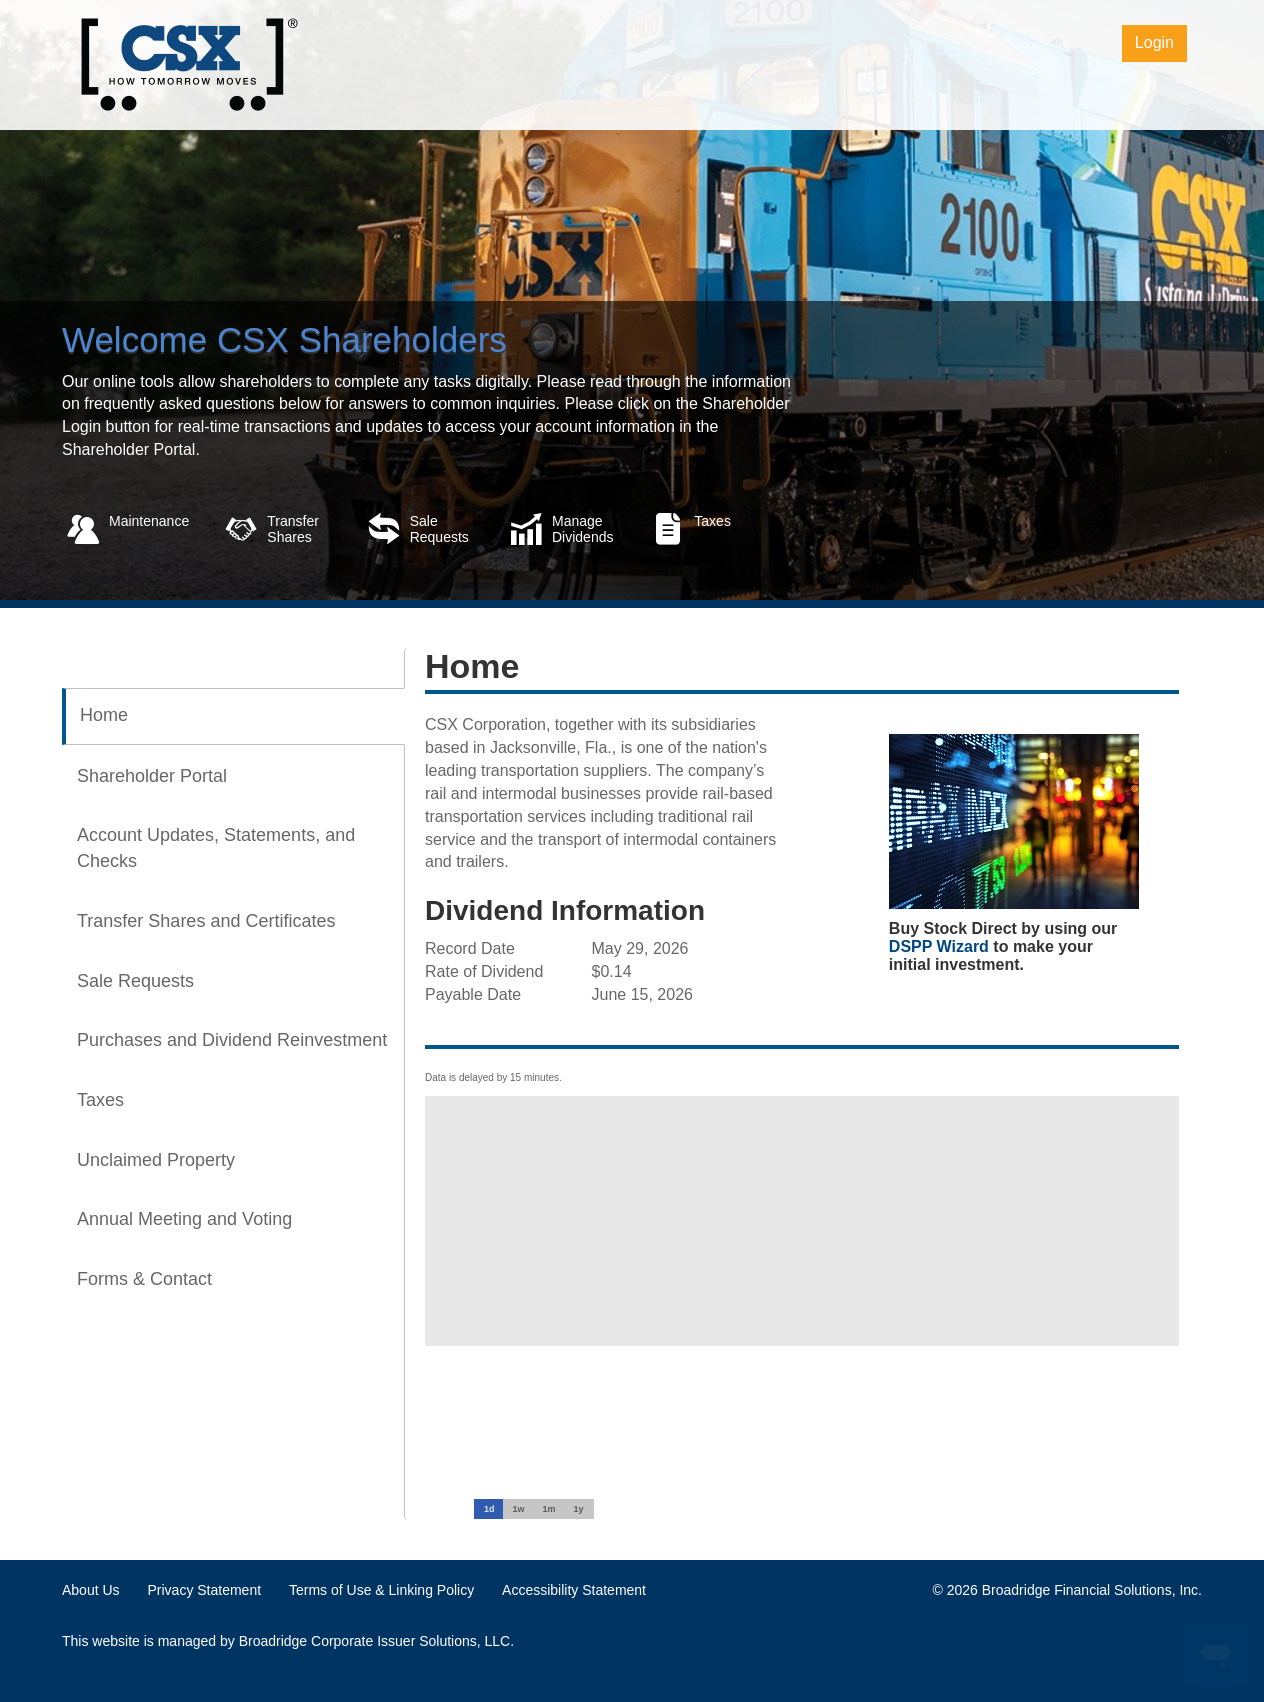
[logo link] (188, 63)
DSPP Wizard (939, 946)
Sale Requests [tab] (135, 981)
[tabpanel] (792, 997)
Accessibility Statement (574, 1590)
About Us (91, 1590)
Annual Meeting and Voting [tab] (184, 1219)
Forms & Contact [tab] (144, 1279)
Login (1154, 42)
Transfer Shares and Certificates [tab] (206, 921)
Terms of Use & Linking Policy (381, 1590)
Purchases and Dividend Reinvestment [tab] (232, 1040)
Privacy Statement (204, 1590)
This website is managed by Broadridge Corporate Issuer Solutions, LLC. (288, 1641)
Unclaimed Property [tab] (156, 1160)
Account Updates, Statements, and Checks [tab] (216, 848)
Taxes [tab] (100, 1100)
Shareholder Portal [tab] (152, 776)
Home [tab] (104, 715)
